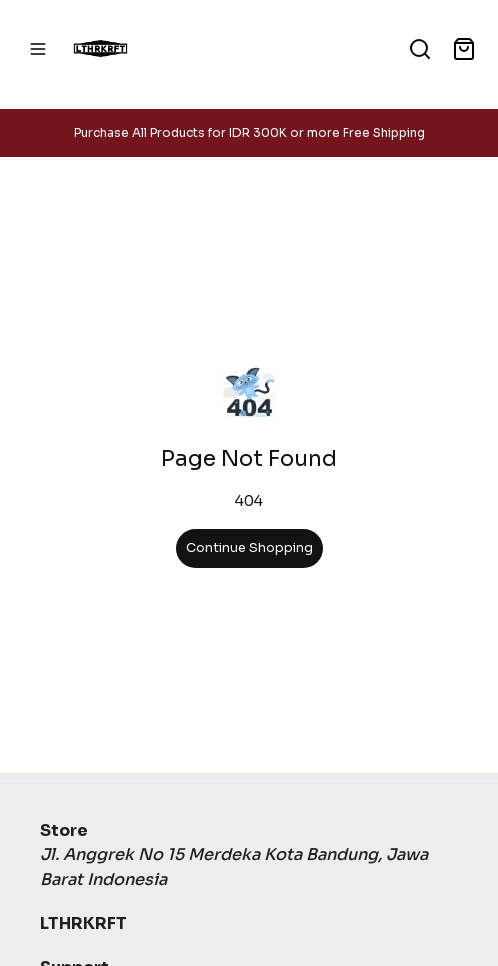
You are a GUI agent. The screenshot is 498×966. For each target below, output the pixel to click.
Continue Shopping (249, 548)
